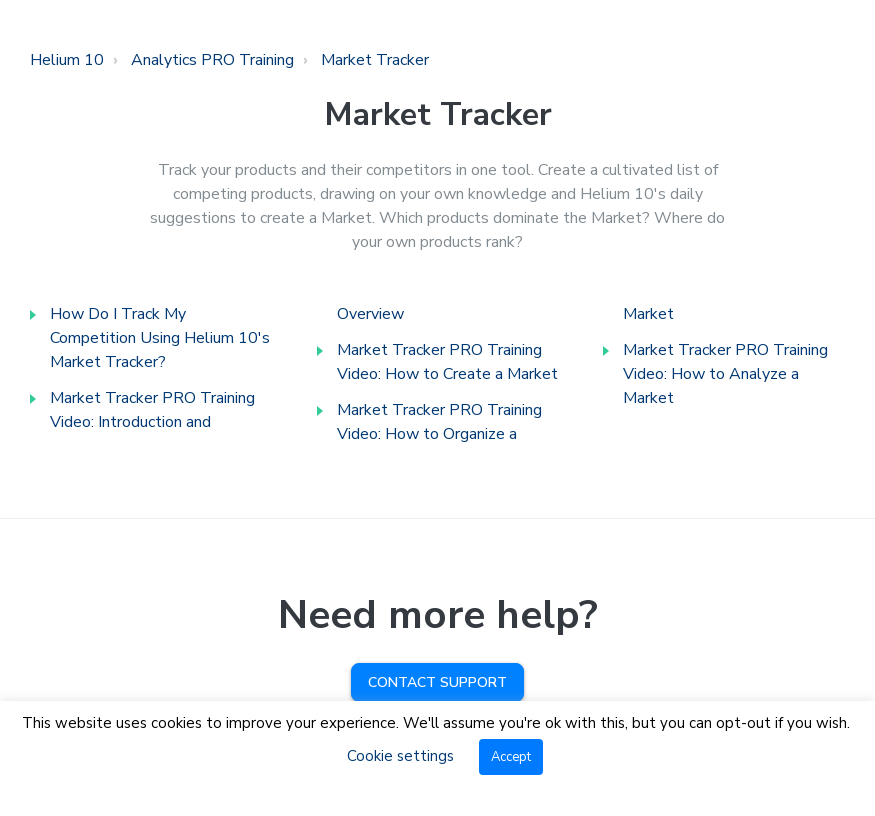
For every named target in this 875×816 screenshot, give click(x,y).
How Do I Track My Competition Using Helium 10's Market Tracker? (160, 338)
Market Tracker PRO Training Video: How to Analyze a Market (725, 374)
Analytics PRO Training (212, 60)
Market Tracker (375, 60)
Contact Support (437, 682)
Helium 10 (67, 60)
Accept (511, 757)
